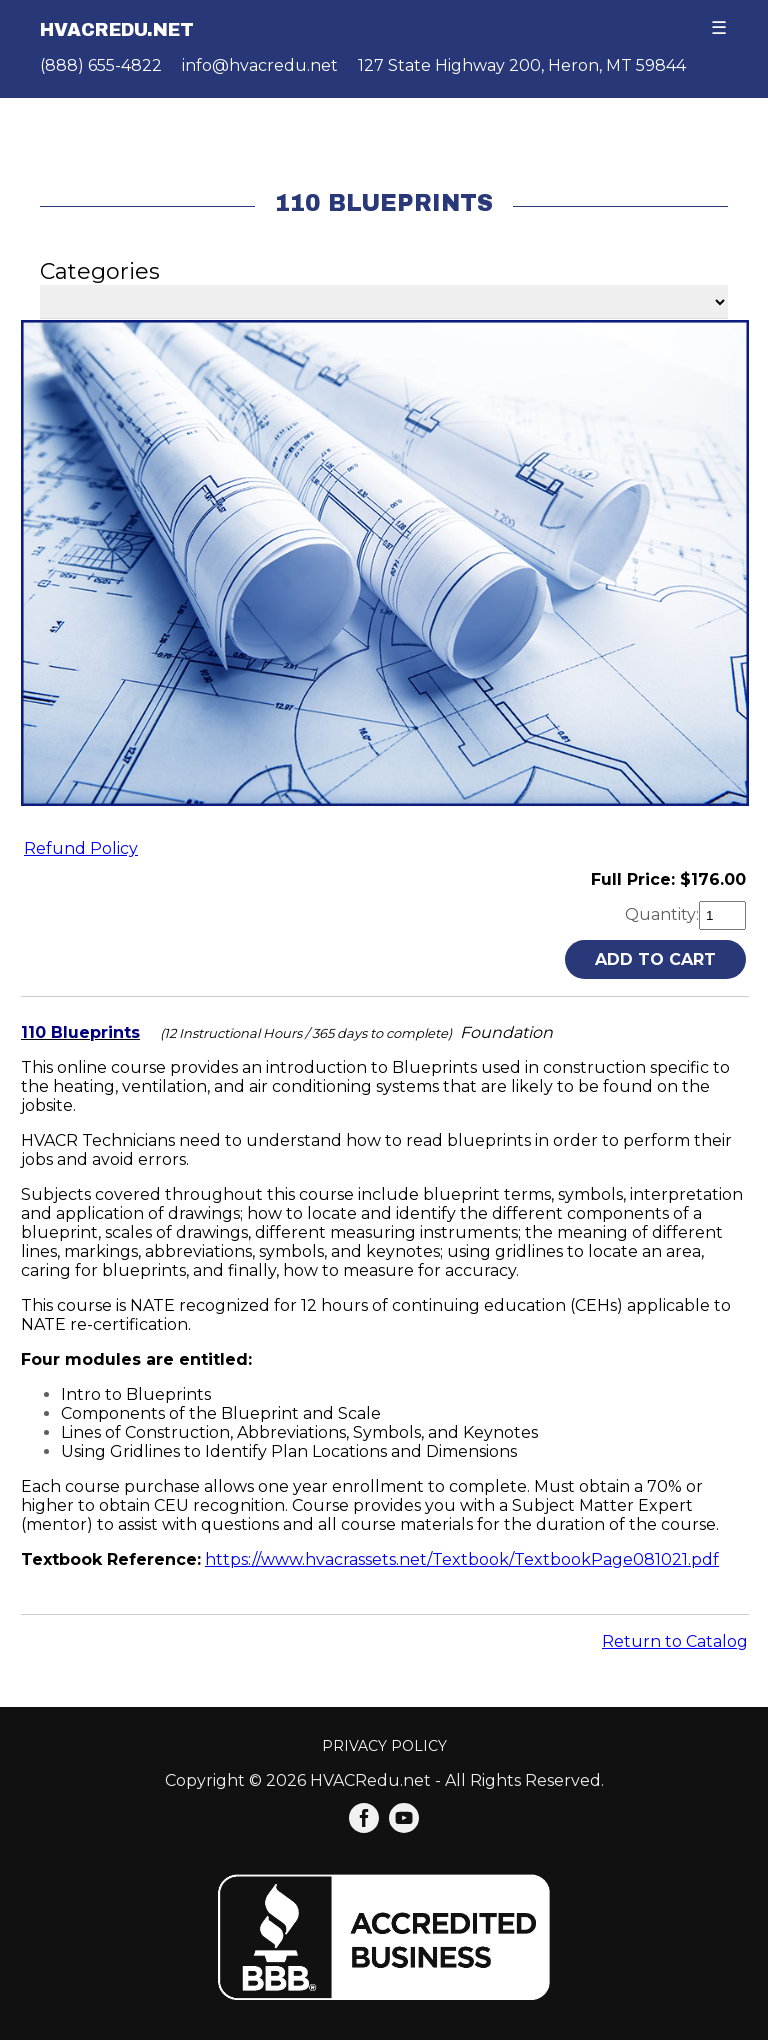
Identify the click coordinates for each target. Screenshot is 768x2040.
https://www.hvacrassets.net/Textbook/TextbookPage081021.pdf (462, 1559)
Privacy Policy (384, 1746)
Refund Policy (81, 848)
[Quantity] (722, 915)
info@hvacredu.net (260, 65)
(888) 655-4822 (101, 65)
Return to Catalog (675, 1641)
